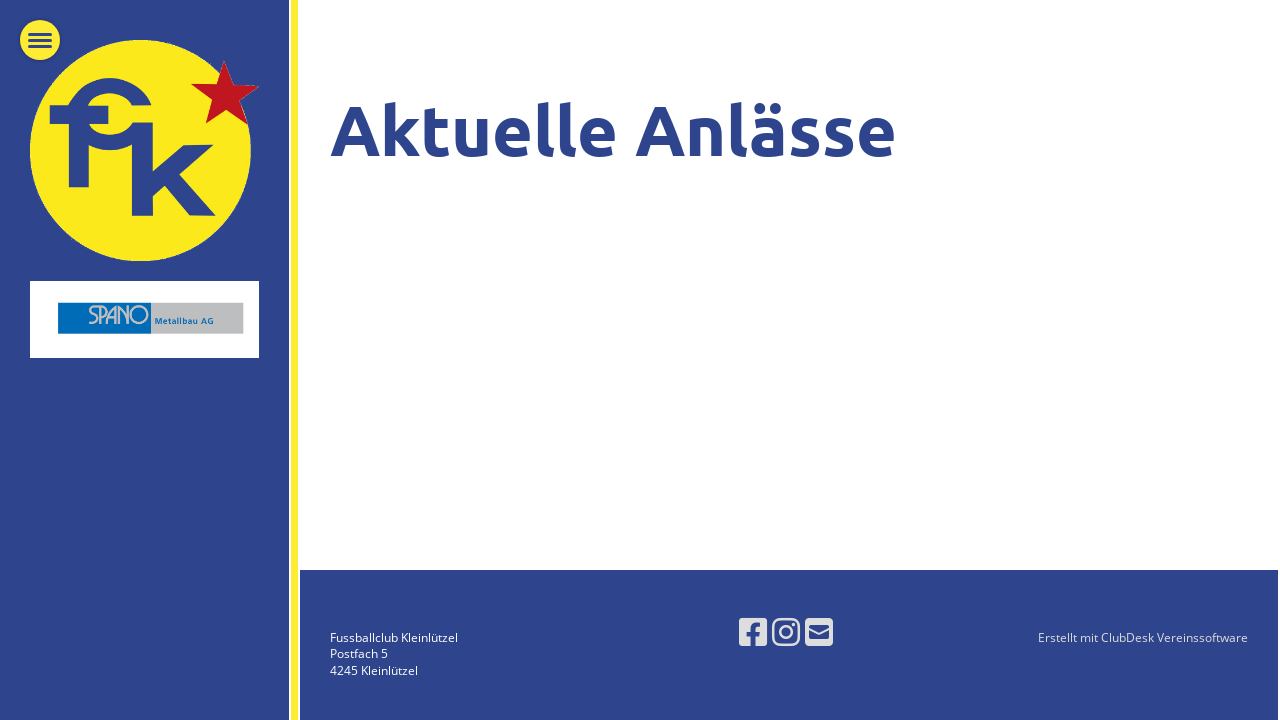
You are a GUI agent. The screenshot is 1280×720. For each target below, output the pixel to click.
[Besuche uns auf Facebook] (753, 631)
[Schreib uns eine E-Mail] (819, 631)
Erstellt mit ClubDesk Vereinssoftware (1143, 637)
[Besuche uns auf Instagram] (786, 631)
